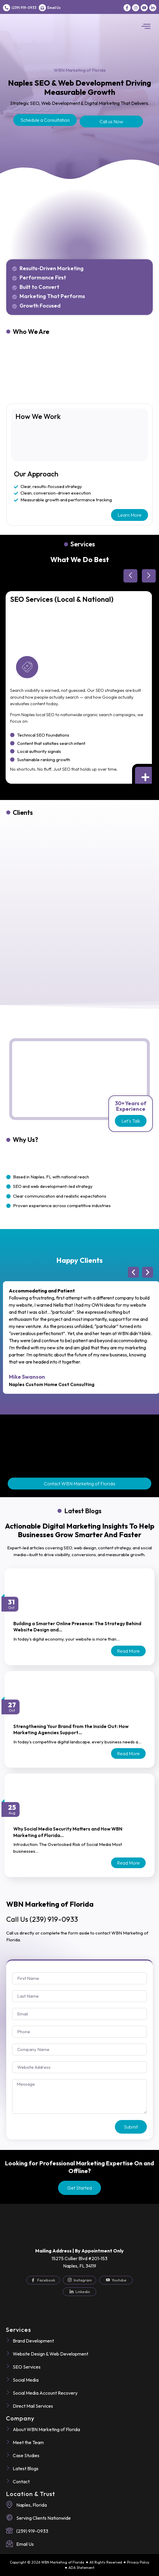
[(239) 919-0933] (6, 7)
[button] (146, 27)
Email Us (54, 8)
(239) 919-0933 (24, 8)
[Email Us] (42, 7)
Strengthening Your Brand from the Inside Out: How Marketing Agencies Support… (71, 1729)
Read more (128, 1651)
